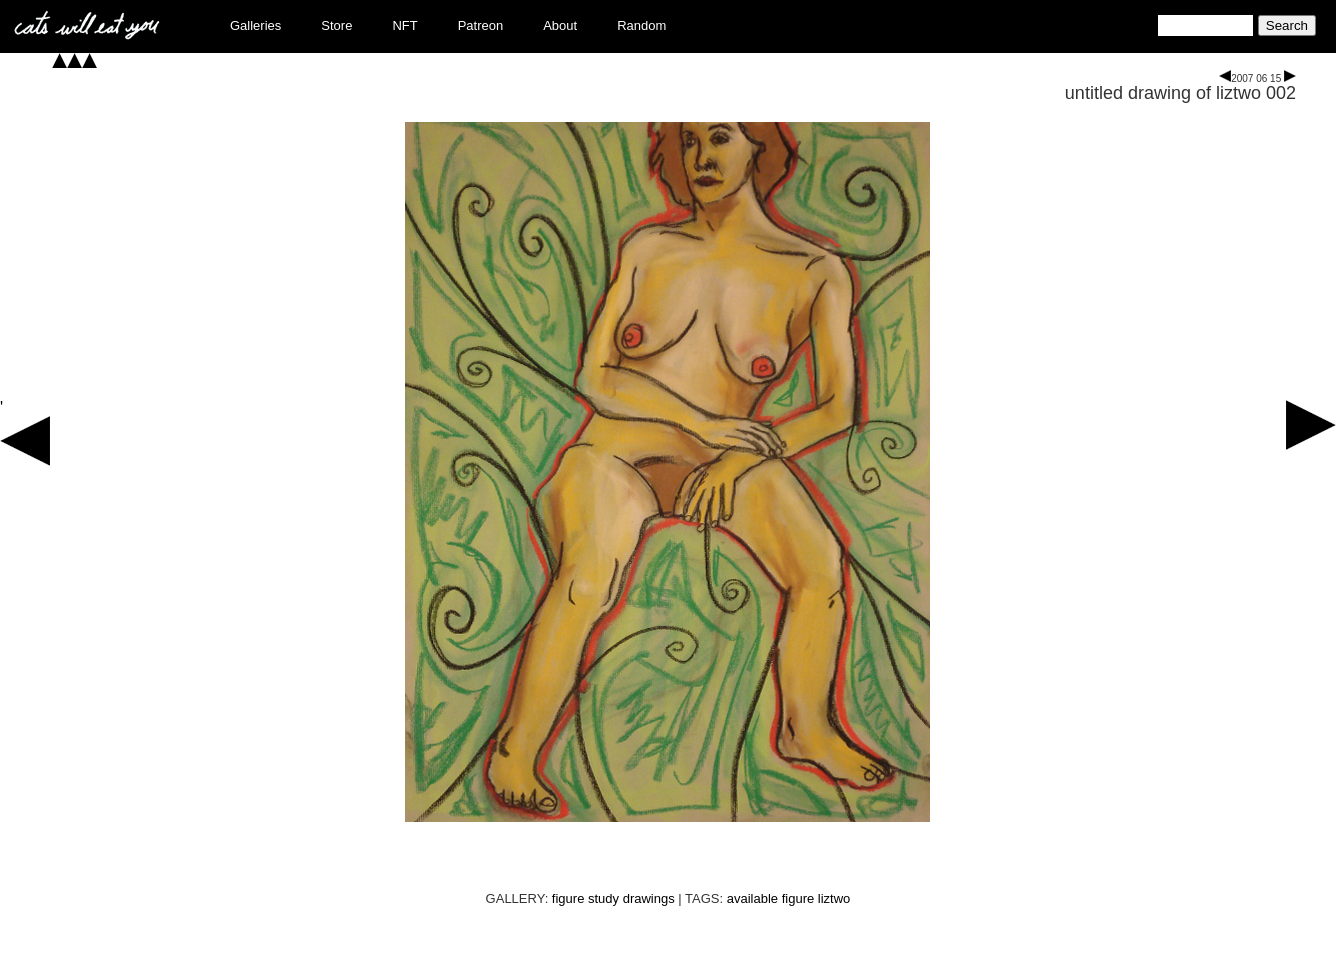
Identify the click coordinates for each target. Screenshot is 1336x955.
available (752, 898)
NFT (404, 25)
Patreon (481, 25)
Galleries (255, 25)
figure (798, 898)
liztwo (834, 898)
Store (336, 25)
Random (641, 25)
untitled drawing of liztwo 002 (1180, 93)
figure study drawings (613, 898)
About (560, 25)
